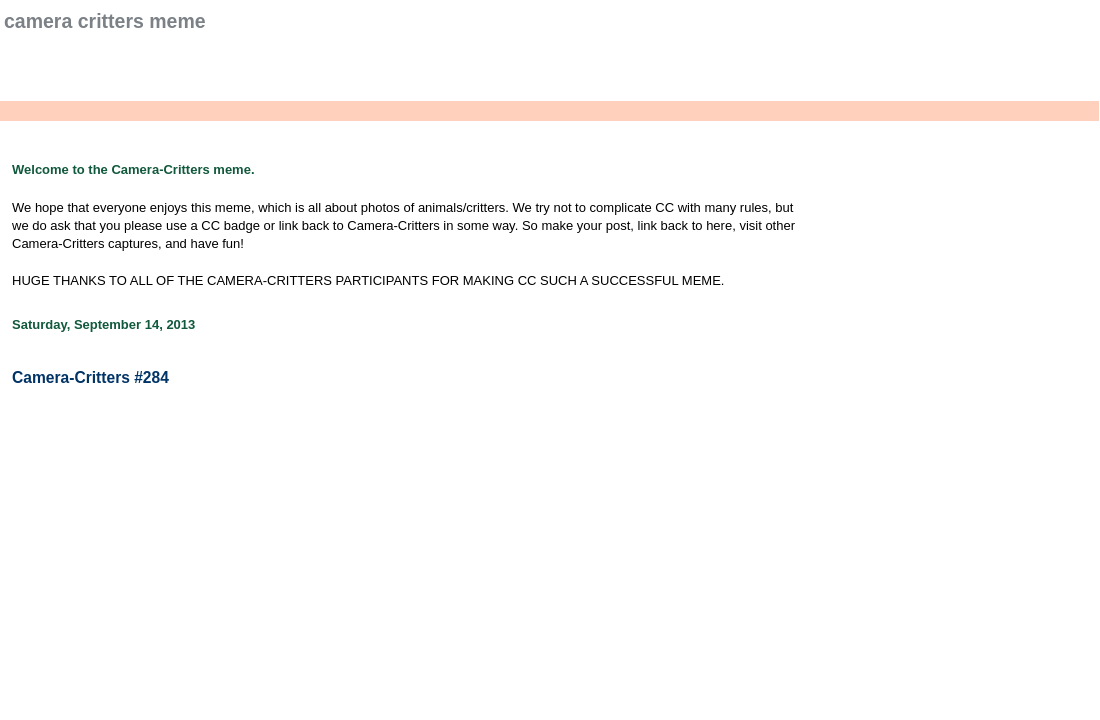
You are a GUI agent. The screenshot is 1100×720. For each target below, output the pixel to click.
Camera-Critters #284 (90, 377)
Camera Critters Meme (105, 21)
